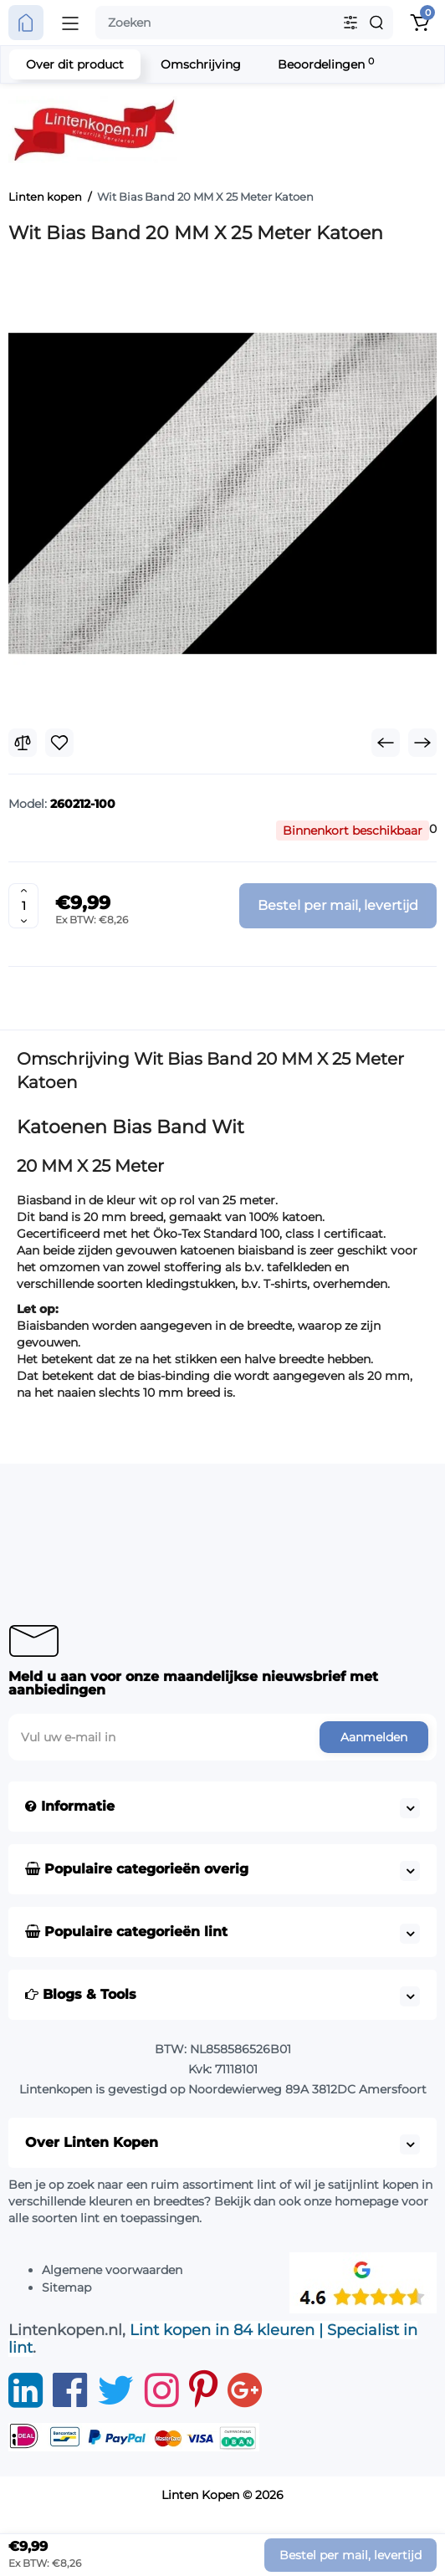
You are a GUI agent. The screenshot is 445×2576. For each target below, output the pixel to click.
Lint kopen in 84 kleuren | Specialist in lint (212, 2339)
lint (266, 2184)
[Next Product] (422, 742)
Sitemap (66, 2287)
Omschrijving (201, 64)
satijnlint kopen (373, 2184)
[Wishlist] (59, 742)
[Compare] (22, 742)
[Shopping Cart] (419, 22)
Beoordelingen (326, 64)
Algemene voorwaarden (112, 2269)
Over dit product (75, 64)
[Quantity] (23, 906)
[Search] (376, 22)
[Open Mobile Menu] (70, 22)
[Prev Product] (385, 742)
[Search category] (350, 22)
